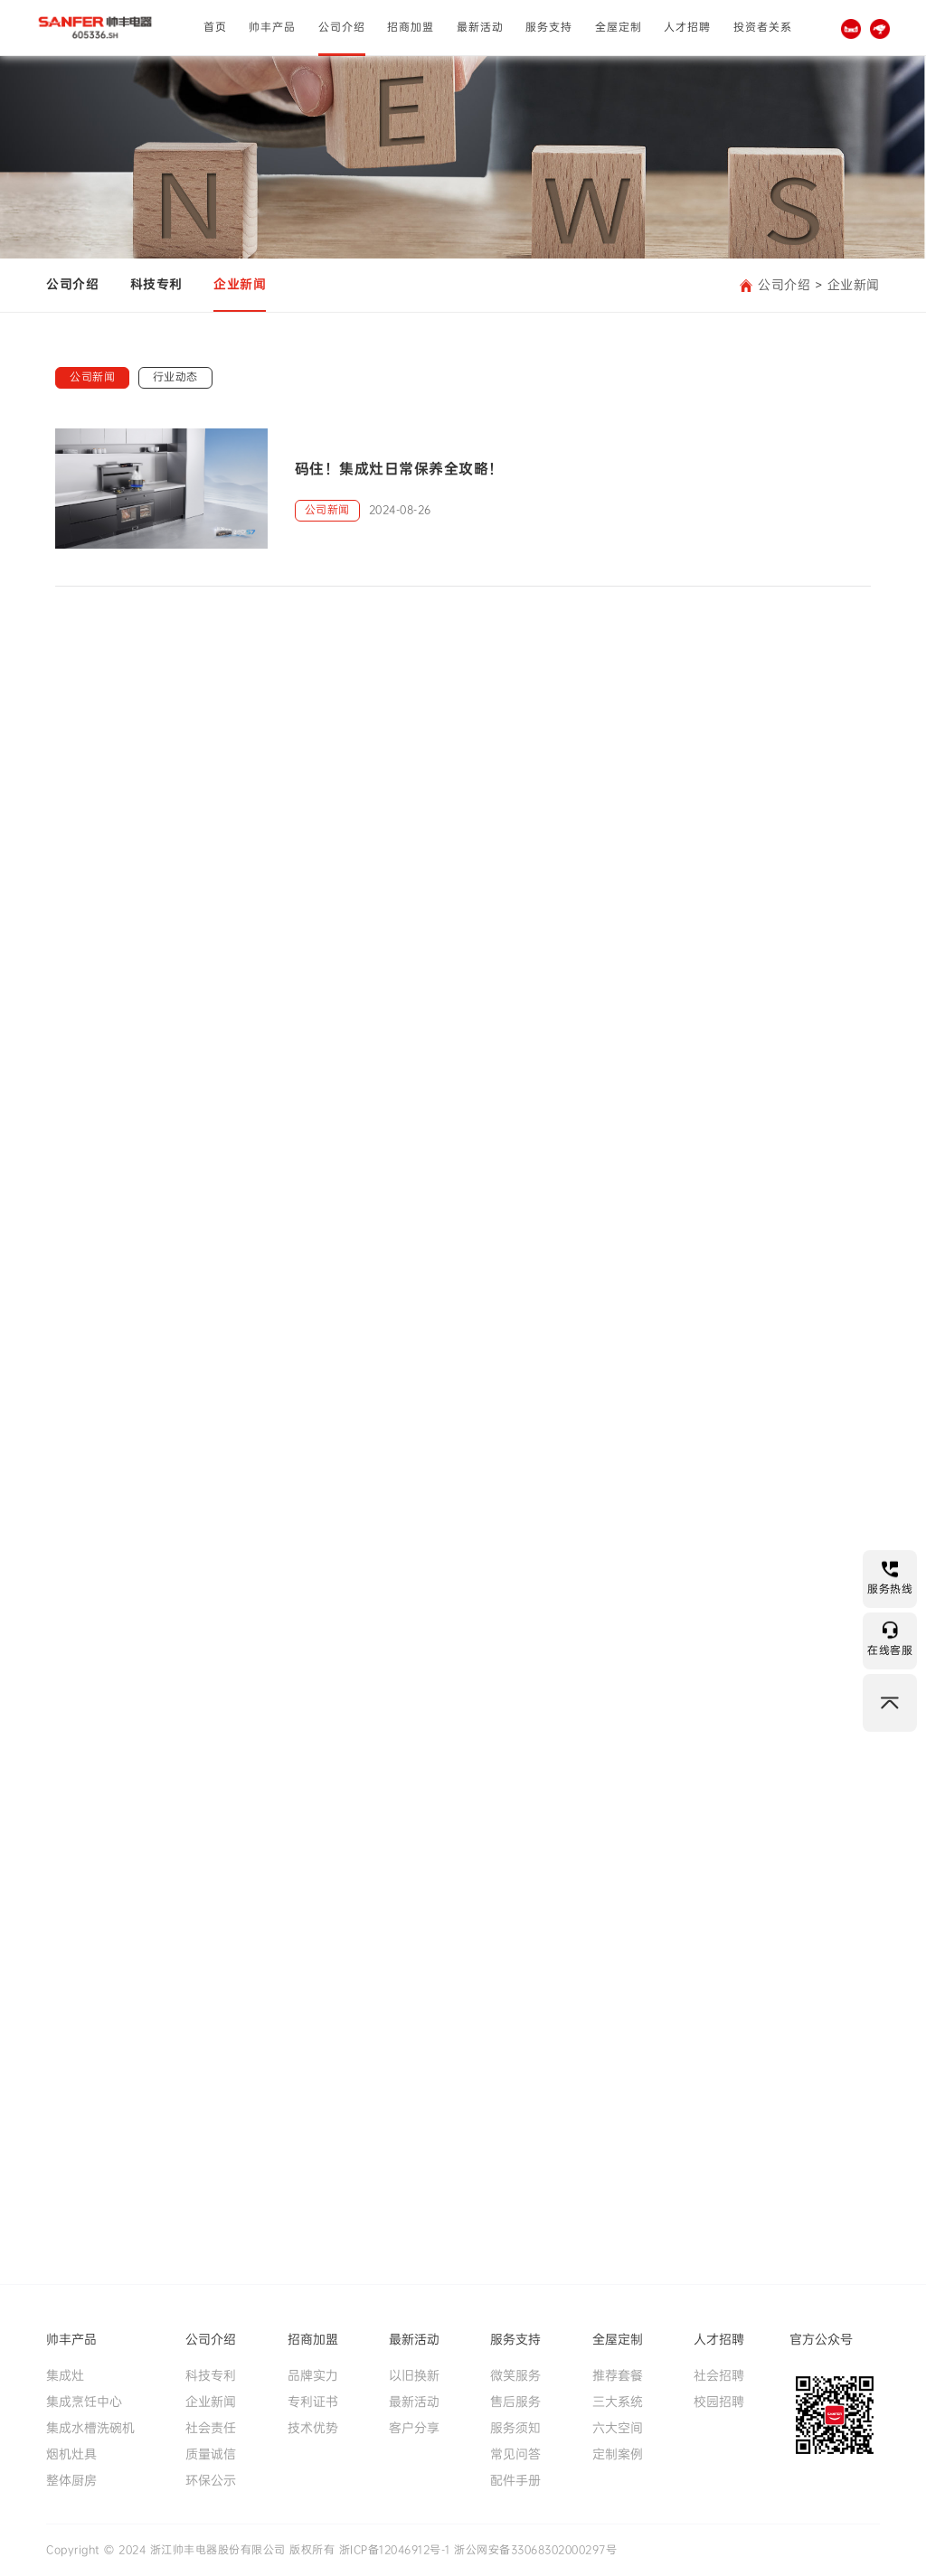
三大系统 (617, 2401)
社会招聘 (719, 2375)
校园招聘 (719, 2401)
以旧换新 (414, 2375)
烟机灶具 (71, 2454)
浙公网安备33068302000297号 (535, 2550)
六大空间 (617, 2428)
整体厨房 (71, 2480)
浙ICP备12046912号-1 (394, 2550)
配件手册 (515, 2480)
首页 (215, 27)
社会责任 (210, 2428)
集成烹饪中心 (84, 2401)
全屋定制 (618, 27)
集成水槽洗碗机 (90, 2428)
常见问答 (515, 2454)
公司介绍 (341, 27)
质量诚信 (210, 2454)
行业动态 (175, 377)
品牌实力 (313, 2375)
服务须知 (515, 2428)
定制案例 (617, 2454)
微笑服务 (515, 2375)
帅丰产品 (272, 27)
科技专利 (156, 284)
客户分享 (414, 2428)
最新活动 (480, 27)
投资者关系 (762, 27)
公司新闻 (92, 377)
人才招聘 (687, 27)
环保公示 (210, 2480)
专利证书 (313, 2401)
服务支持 (548, 27)
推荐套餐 (617, 2375)
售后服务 (515, 2401)
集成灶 (65, 2375)
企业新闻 (239, 284)
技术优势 (313, 2428)
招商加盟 (410, 27)
